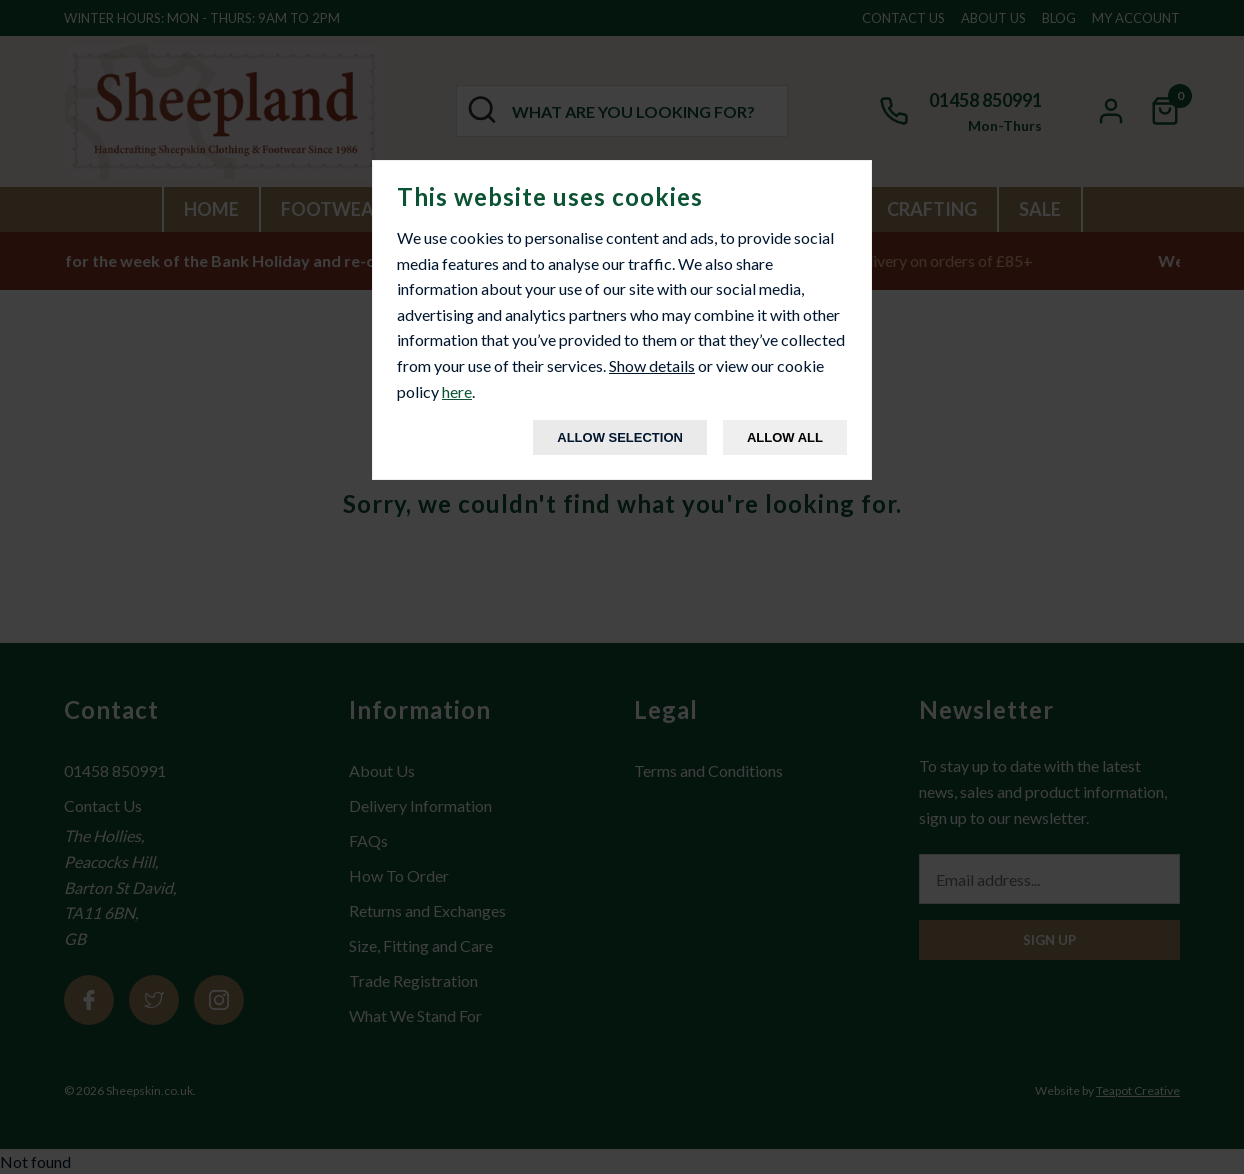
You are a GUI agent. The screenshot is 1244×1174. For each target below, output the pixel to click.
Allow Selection (620, 437)
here (457, 391)
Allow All (785, 437)
